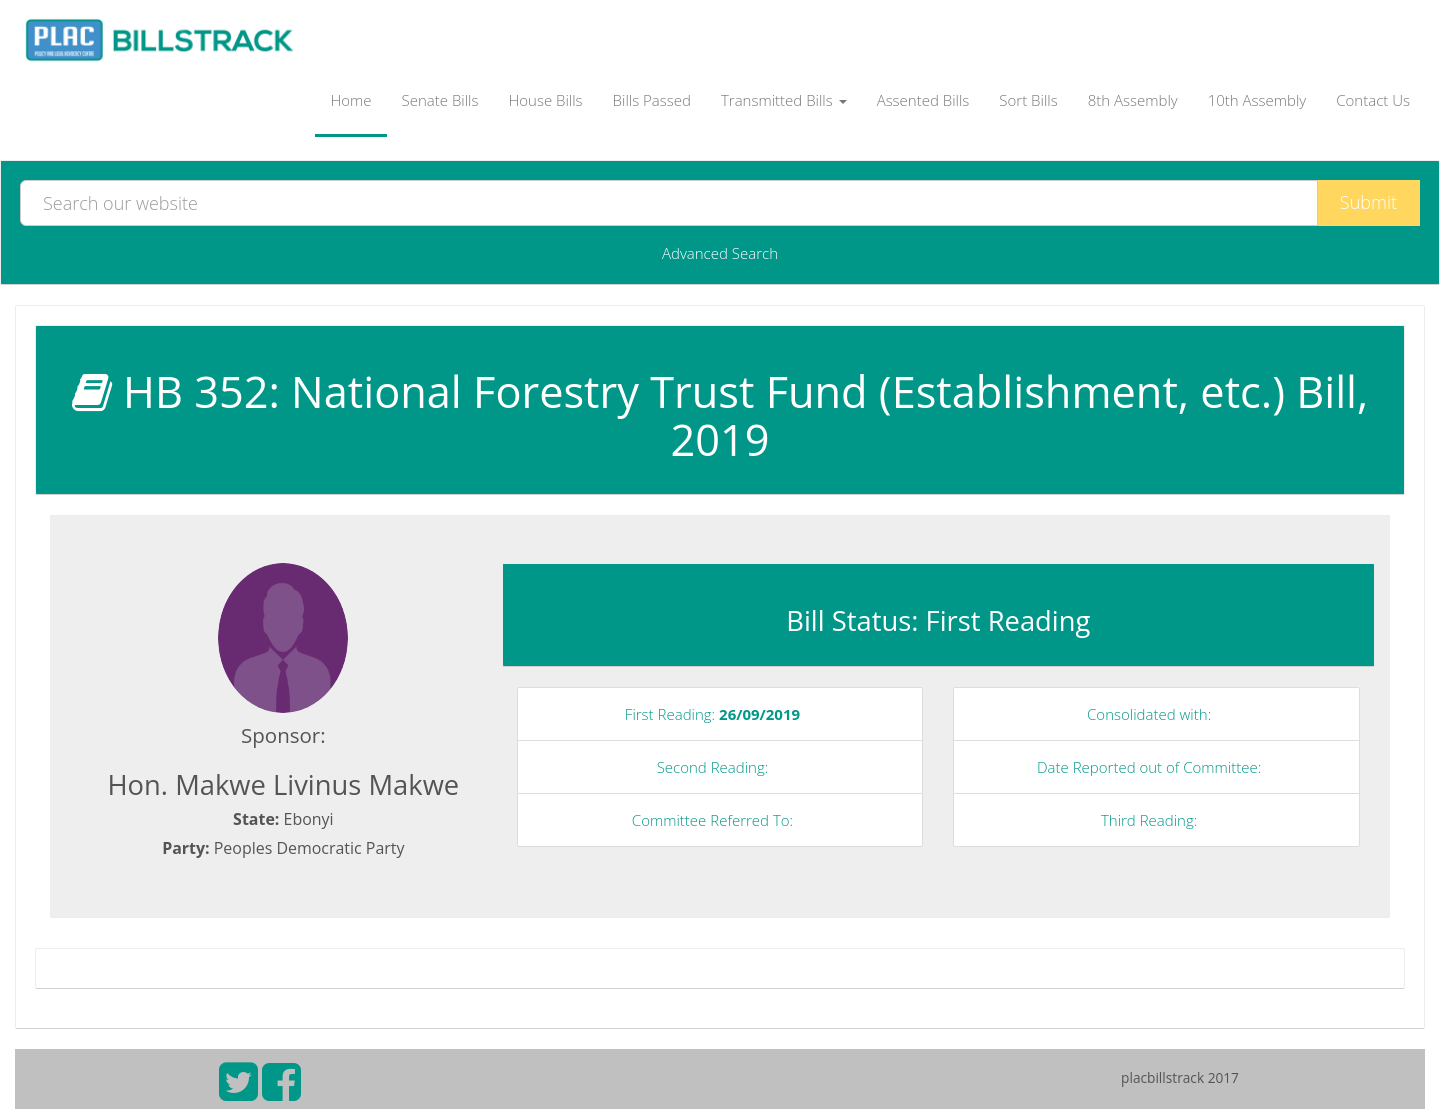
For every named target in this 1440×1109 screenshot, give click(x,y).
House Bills (545, 100)
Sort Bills (1028, 100)
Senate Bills (440, 100)
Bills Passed (652, 100)
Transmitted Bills (784, 100)
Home (350, 100)
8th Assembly (1133, 100)
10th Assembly (1257, 100)
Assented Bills (923, 100)
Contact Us (1373, 100)
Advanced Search (720, 253)
